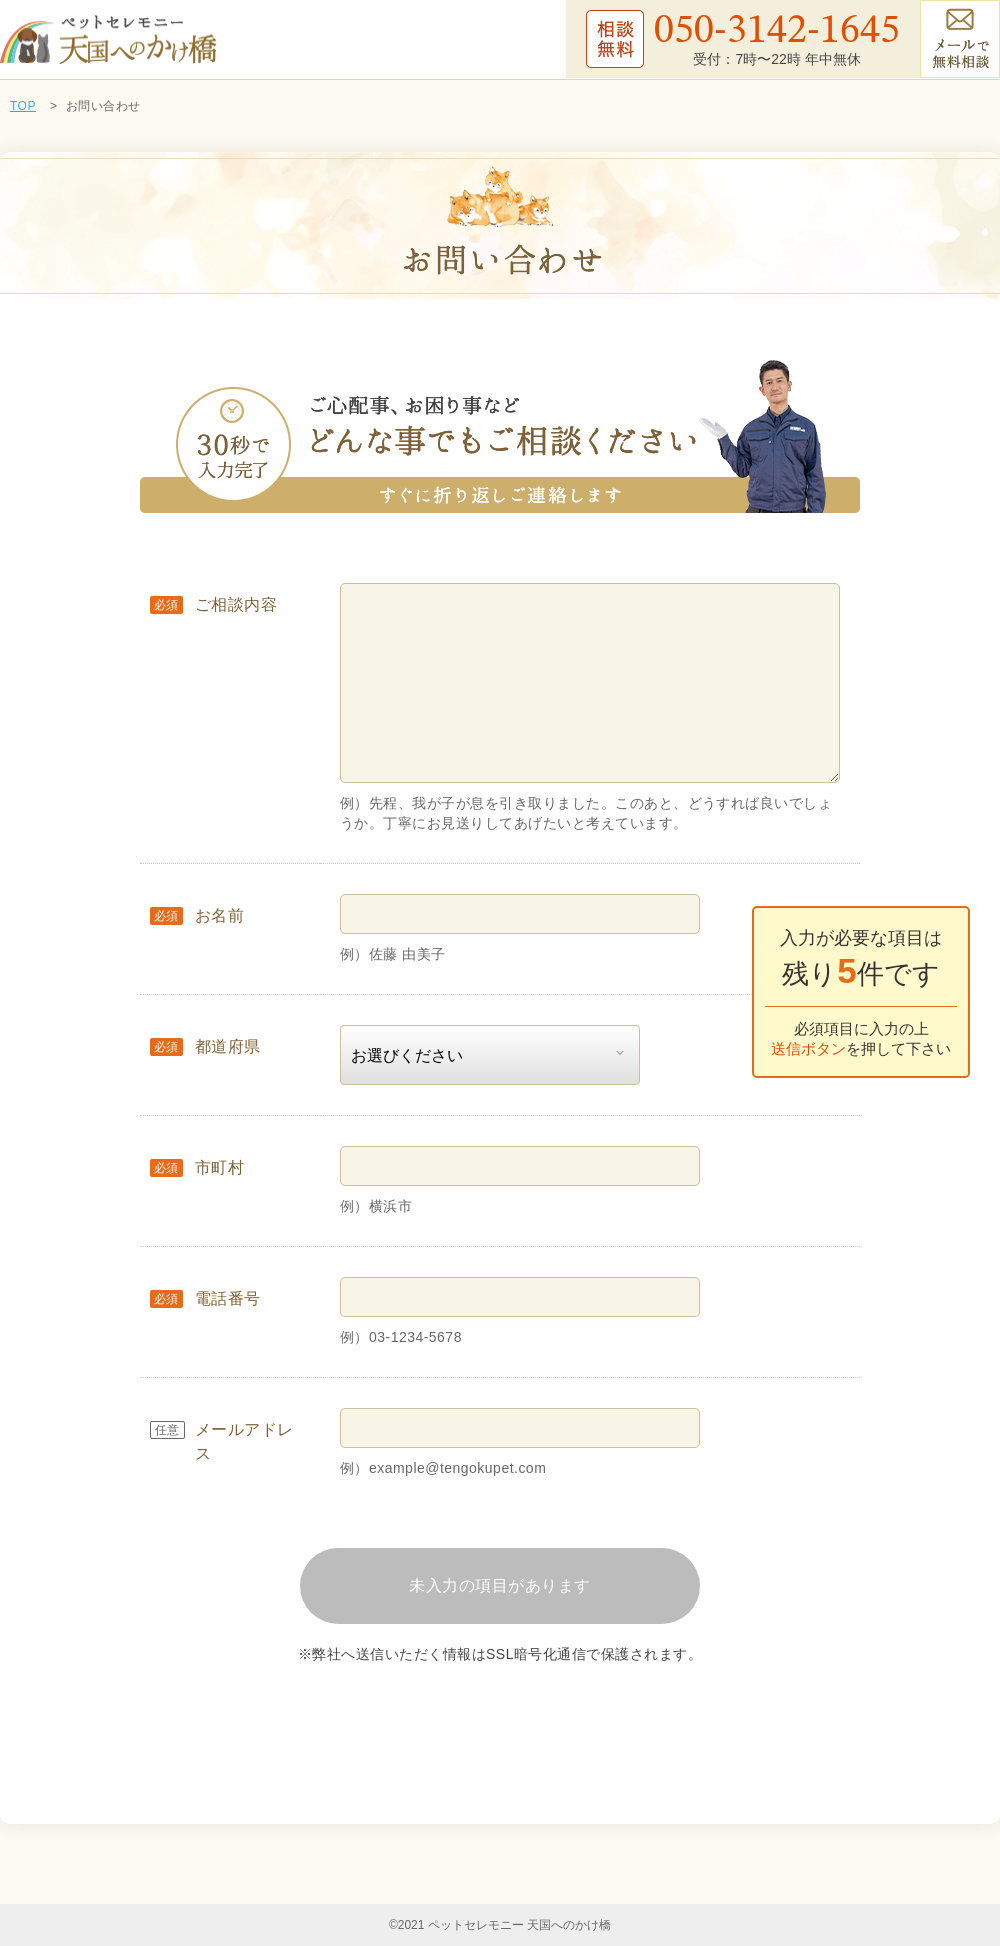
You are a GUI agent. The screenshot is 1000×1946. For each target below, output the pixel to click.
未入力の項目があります (499, 1585)
